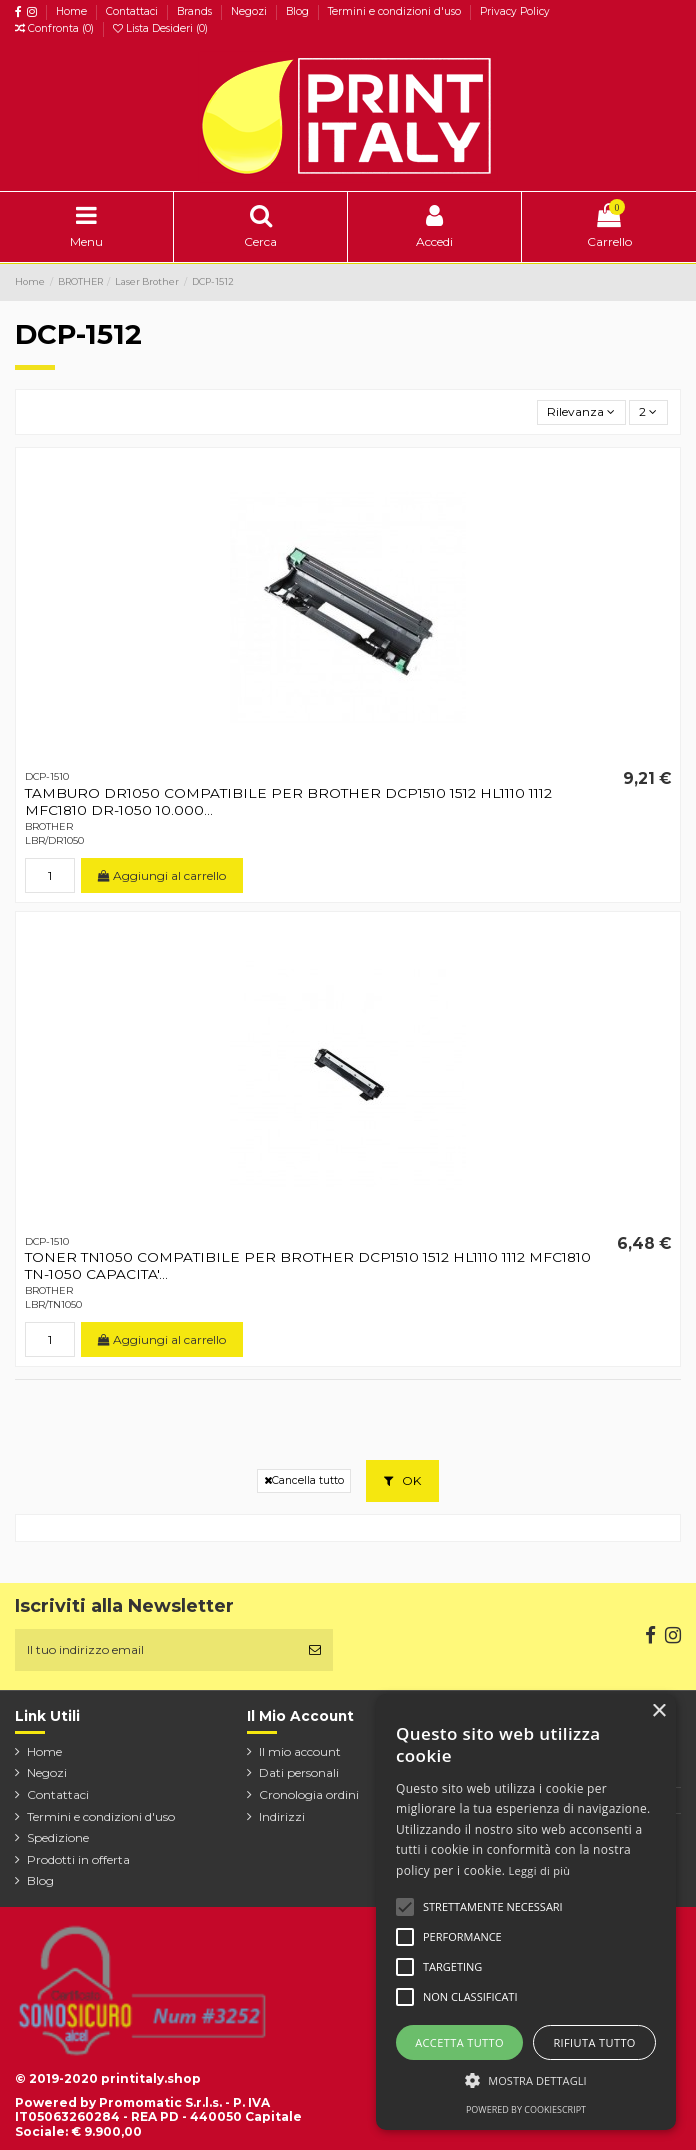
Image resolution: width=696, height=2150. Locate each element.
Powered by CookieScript (526, 2109)
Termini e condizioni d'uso (396, 11)
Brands (196, 11)
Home (73, 11)
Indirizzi (282, 1816)
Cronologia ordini (309, 1794)
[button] (526, 2080)
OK (402, 1480)
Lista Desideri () (160, 28)
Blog (299, 11)
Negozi (250, 11)
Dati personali (299, 1772)
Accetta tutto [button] (459, 2042)
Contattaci (133, 11)
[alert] (526, 1912)
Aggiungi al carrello (162, 875)
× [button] (658, 1711)
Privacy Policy (515, 11)
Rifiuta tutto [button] (594, 2042)
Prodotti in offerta (78, 1859)
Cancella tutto (304, 1480)
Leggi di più (540, 1870)
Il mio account (300, 1751)
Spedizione (58, 1837)
